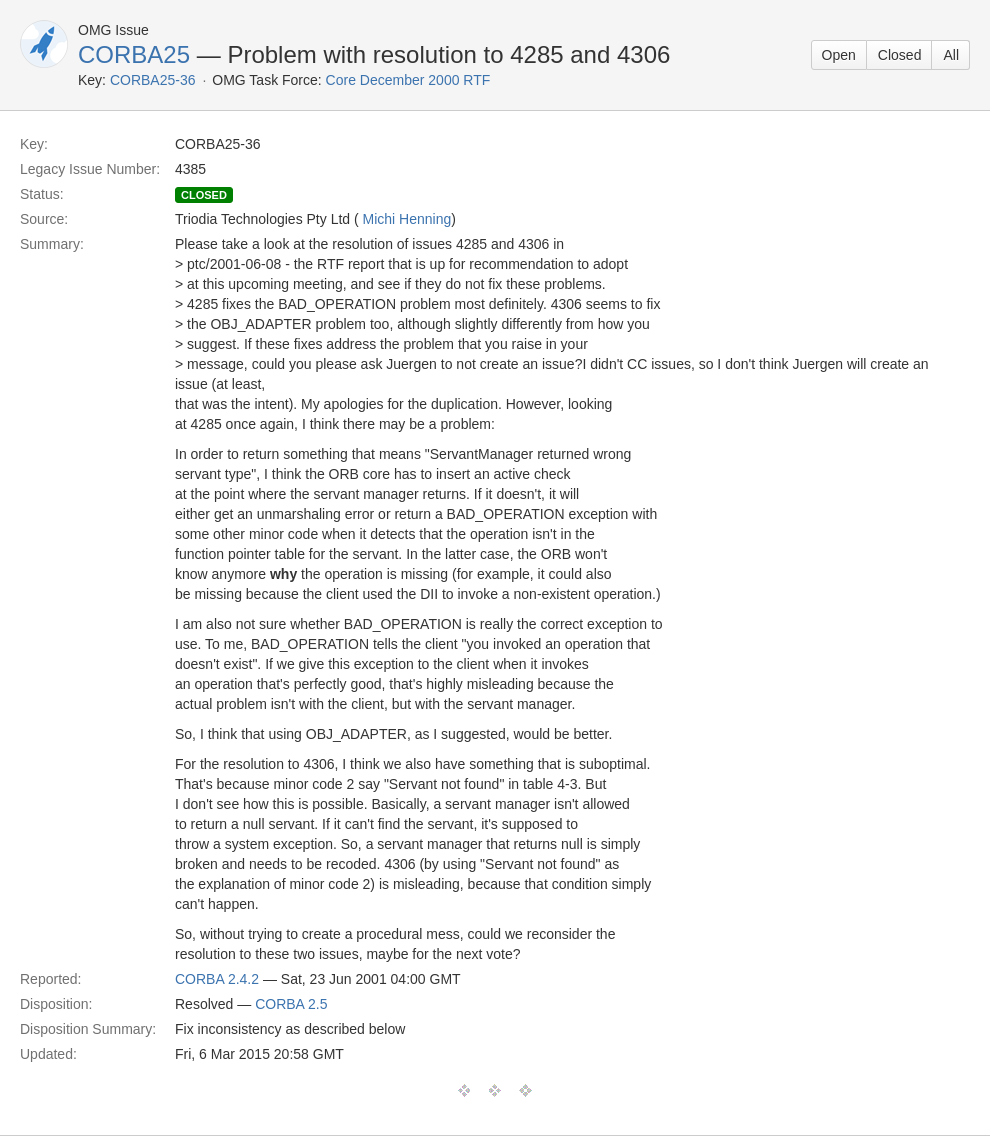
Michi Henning (407, 219)
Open (839, 55)
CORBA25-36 (153, 80)
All (951, 55)
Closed (900, 55)
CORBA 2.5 (291, 1004)
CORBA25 (134, 54)
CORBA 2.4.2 (217, 979)
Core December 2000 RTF (408, 80)
